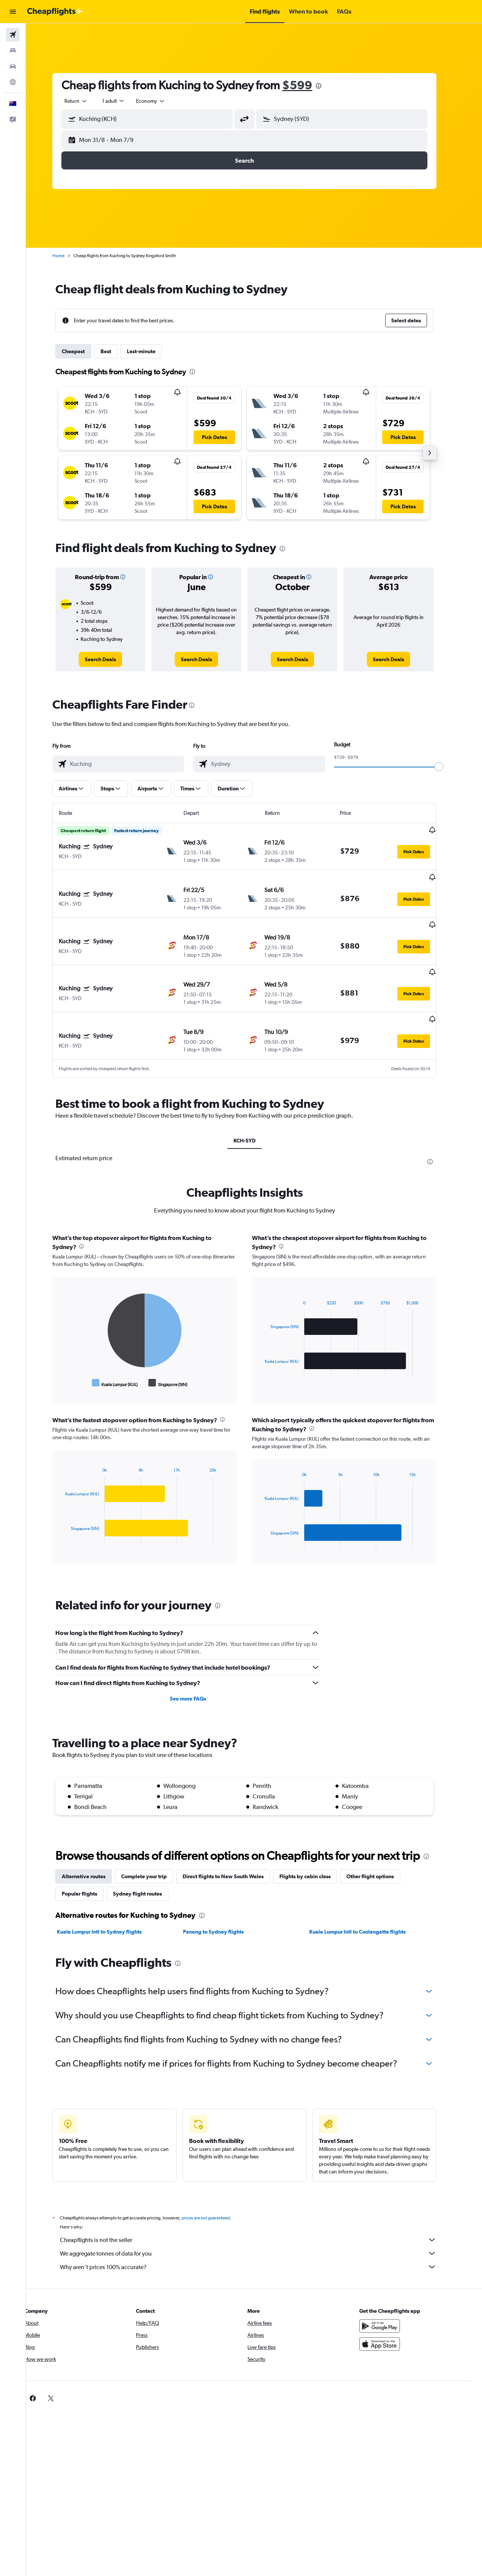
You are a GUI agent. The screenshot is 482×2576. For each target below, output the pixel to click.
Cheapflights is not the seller (258, 2202)
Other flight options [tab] (380, 1839)
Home (68, 255)
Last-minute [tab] (151, 351)
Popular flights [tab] (89, 1856)
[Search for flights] (13, 34)
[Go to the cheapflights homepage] (55, 11)
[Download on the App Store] (389, 2307)
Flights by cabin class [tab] (314, 1839)
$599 (307, 85)
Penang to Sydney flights (222, 1894)
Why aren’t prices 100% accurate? (258, 2229)
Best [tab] (115, 351)
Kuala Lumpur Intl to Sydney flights (109, 1894)
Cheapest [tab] (83, 351)
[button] (13, 11)
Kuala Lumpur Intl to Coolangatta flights (367, 1894)
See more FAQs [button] (197, 1661)
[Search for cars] (13, 66)
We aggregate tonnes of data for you (258, 2216)
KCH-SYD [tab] (254, 1103)
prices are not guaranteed (215, 2180)
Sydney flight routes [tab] (147, 1856)
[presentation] (328, 85)
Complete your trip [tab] (154, 1839)
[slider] (448, 766)
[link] (110, 659)
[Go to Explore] (13, 82)
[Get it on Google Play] (389, 2288)
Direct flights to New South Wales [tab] (232, 1839)
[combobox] (86, 101)
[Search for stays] (13, 50)
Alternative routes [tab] (93, 1839)
